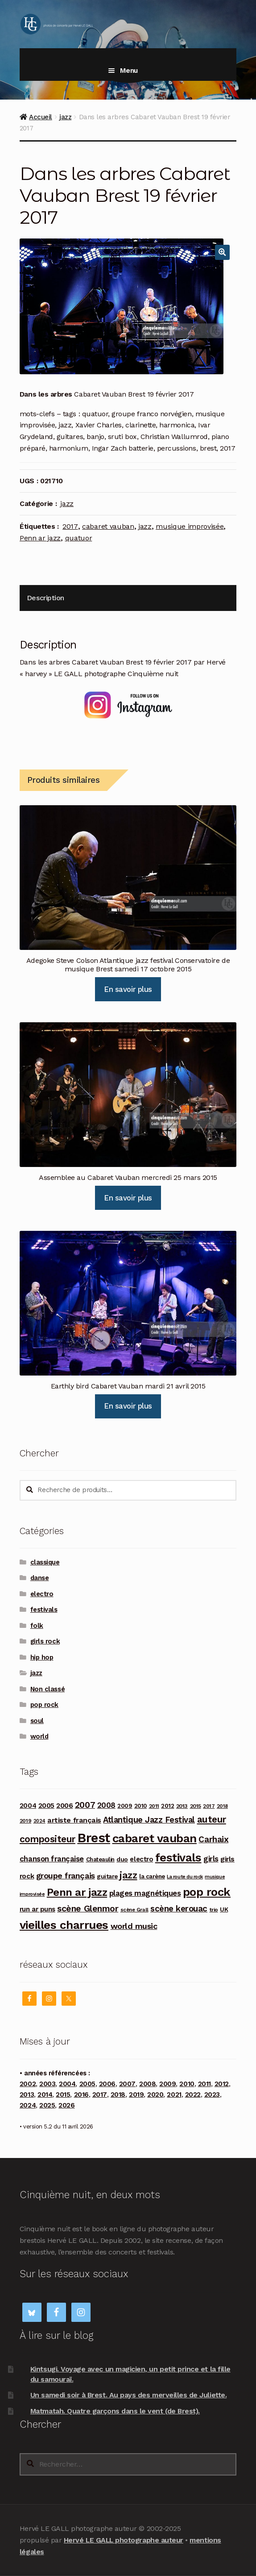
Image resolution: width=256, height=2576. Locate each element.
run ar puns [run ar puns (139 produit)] (37, 1909)
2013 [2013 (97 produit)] (182, 1805)
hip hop (42, 1657)
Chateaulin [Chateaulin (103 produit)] (100, 1859)
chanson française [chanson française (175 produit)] (52, 1858)
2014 (44, 2095)
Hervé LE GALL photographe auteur (123, 2540)
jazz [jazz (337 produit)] (128, 1875)
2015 (63, 2095)
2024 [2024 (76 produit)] (39, 1821)
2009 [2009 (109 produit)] (124, 1805)
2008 (147, 2084)
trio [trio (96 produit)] (214, 1909)
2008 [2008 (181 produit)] (106, 1805)
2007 (127, 2084)
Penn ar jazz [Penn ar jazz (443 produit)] (77, 1892)
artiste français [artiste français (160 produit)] (74, 1820)
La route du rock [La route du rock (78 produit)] (184, 1877)
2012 (222, 2084)
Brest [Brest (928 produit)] (93, 1837)
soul (37, 1721)
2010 (186, 2084)
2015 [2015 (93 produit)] (195, 1806)
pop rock (44, 1705)
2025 (47, 2105)
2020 (155, 2095)
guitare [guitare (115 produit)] (107, 1876)
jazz (65, 117)
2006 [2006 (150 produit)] (64, 1805)
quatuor (78, 538)
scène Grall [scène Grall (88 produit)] (134, 1910)
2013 (27, 2095)
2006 (107, 2084)
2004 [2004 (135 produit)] (28, 1806)
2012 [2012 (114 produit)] (167, 1805)
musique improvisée (189, 526)
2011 (204, 2084)
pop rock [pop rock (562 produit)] (207, 1892)
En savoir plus (128, 989)
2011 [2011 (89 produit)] (154, 1806)
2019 (136, 2095)
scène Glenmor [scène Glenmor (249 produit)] (87, 1908)
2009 (167, 2084)
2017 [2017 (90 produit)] (209, 1806)
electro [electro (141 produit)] (141, 1859)
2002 (28, 2084)
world (39, 1736)
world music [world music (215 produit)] (134, 1926)
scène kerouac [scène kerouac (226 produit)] (178, 1909)
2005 (87, 2084)
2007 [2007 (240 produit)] (85, 1805)
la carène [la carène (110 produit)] (152, 1876)
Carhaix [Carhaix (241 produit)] (213, 1839)
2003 (47, 2084)
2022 (193, 2095)
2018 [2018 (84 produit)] (222, 1806)
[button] (222, 252)
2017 (70, 526)
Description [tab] (45, 598)
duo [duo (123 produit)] (122, 1859)
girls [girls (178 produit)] (211, 1858)
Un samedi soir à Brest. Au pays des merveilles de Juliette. (128, 2395)
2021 (174, 2095)
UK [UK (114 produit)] (224, 1909)
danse (39, 1578)
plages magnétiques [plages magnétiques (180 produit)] (145, 1893)
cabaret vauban (108, 526)
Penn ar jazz (40, 538)
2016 (81, 2095)
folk (36, 1626)
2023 (212, 2095)
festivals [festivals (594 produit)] (178, 1857)
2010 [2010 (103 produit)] (140, 1805)
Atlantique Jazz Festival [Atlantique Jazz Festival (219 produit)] (149, 1819)
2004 (67, 2084)
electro (42, 1594)
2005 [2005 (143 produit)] (46, 1806)
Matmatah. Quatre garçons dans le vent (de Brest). (115, 2411)
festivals (44, 1610)
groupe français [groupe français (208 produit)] (65, 1875)
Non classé (47, 1689)
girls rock (45, 1641)
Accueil (40, 117)
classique (45, 1562)
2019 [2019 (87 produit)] (25, 1821)
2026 (66, 2105)
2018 (118, 2095)
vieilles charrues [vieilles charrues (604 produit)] (64, 1925)
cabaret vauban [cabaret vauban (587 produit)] (154, 1838)
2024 (28, 2105)
